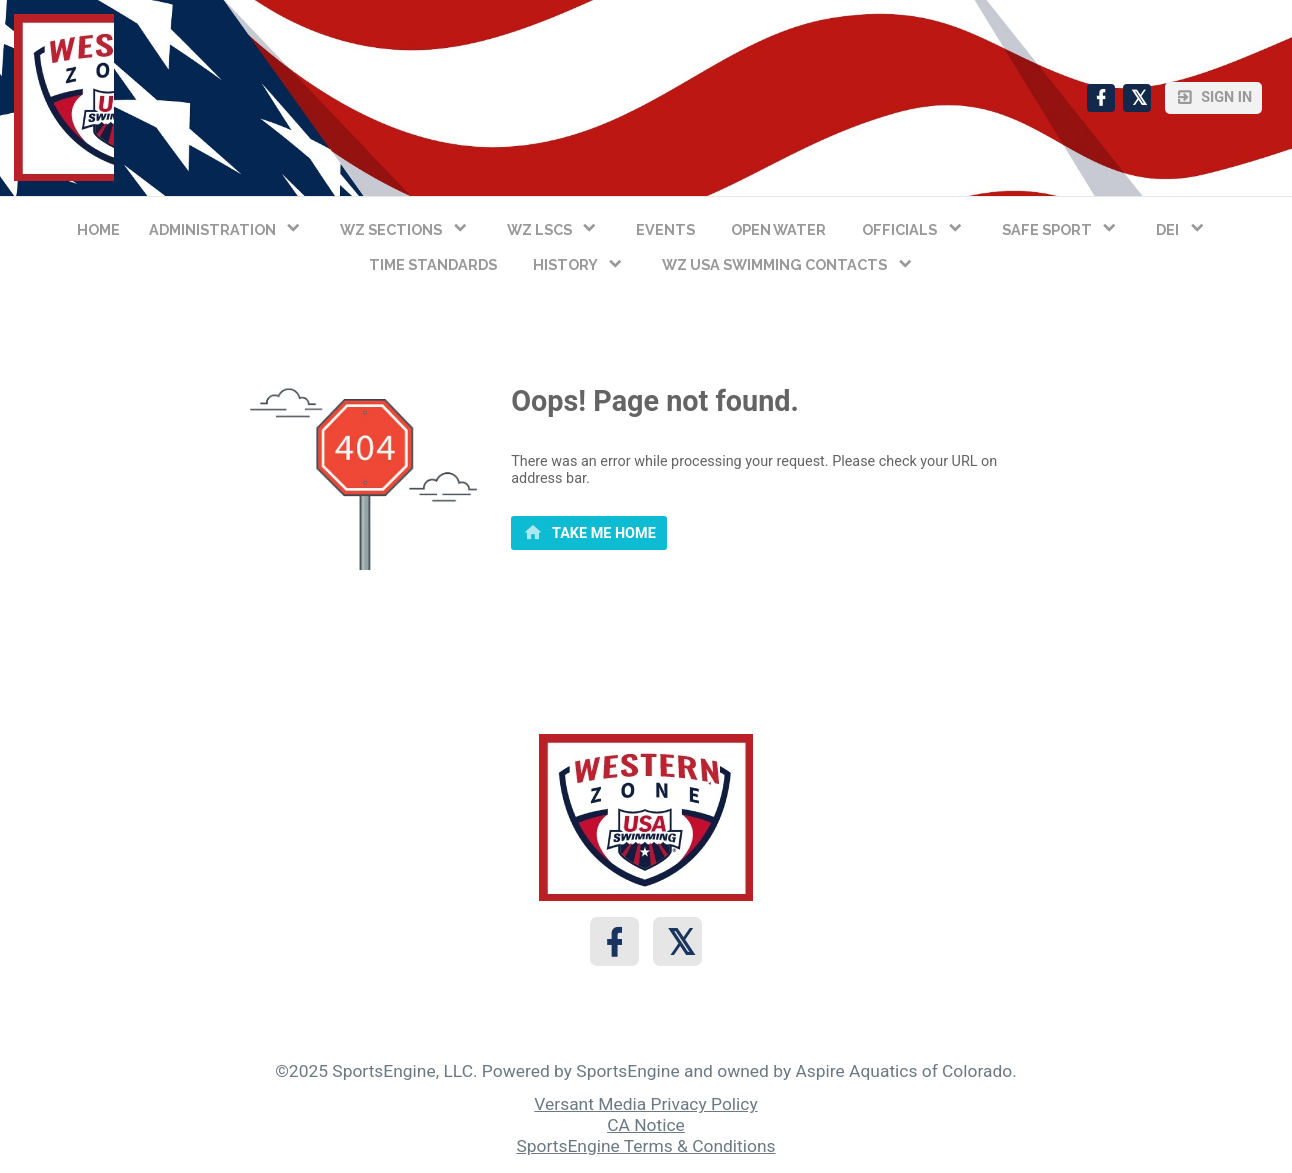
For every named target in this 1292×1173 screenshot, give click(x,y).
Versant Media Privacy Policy (645, 1104)
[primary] (589, 533)
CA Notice (646, 1125)
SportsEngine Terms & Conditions (645, 1146)
